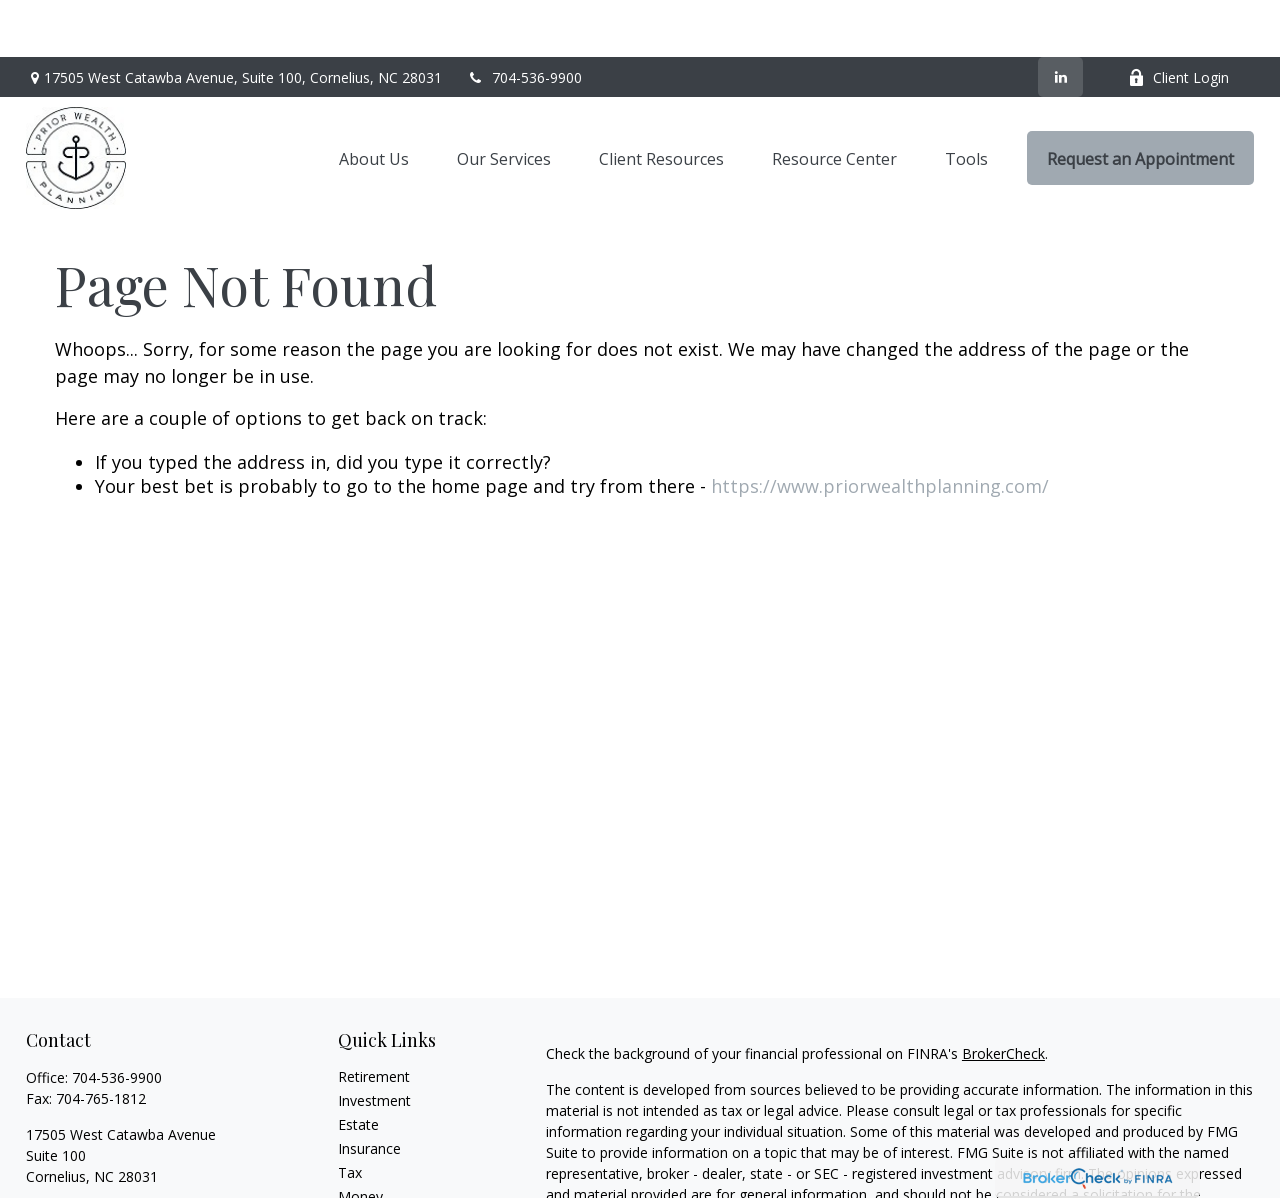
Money (360, 1139)
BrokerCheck (1003, 996)
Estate (358, 1067)
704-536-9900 (524, 20)
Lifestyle (365, 1163)
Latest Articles (384, 1187)
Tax (350, 1115)
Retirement (374, 1019)
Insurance (369, 1091)
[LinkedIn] (1060, 20)
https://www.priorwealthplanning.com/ (880, 429)
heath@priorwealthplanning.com (130, 1154)
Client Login (1178, 20)
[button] (374, 101)
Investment (374, 1043)
